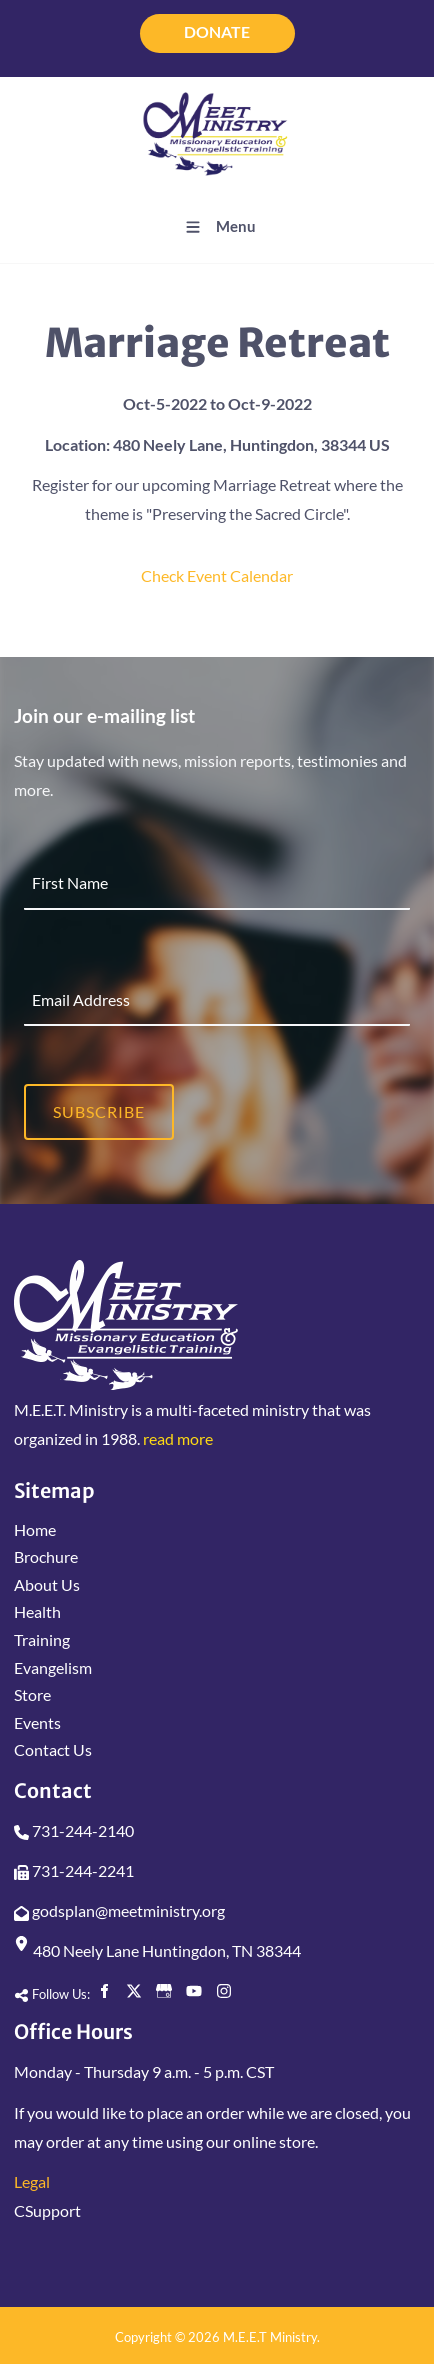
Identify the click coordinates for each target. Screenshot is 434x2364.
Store (32, 1694)
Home (35, 1529)
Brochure (46, 1556)
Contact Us (53, 1749)
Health (37, 1611)
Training (42, 1639)
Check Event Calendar (217, 575)
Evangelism (53, 1667)
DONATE (217, 24)
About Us (47, 1584)
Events (37, 1722)
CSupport (47, 2210)
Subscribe (99, 1111)
